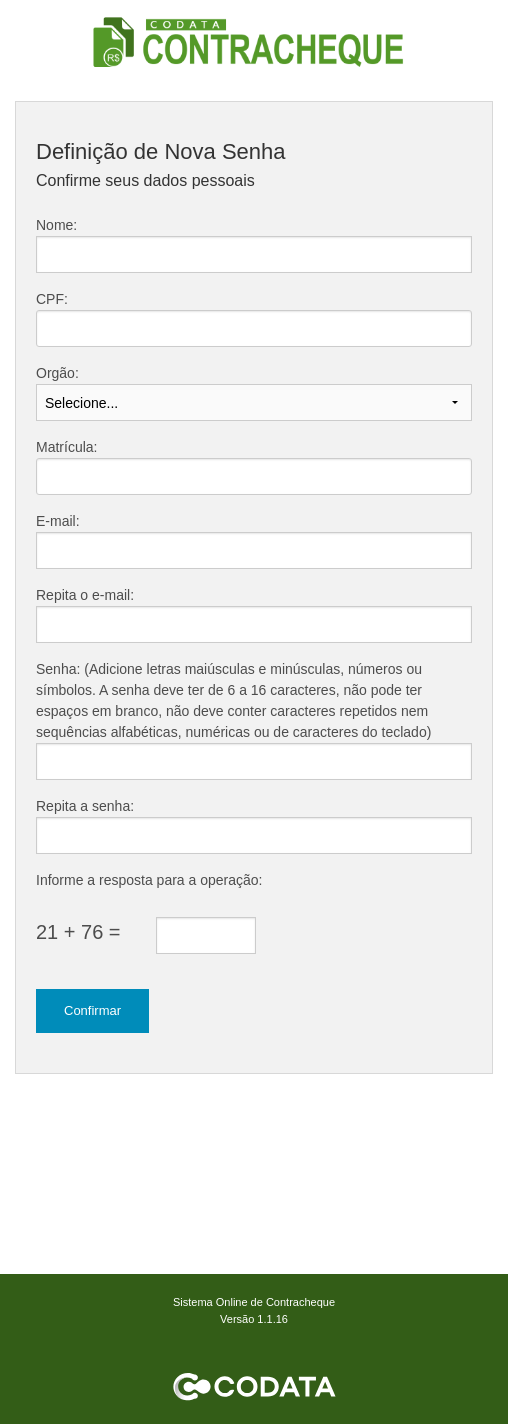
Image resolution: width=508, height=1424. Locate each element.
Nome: (56, 225)
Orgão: (57, 373)
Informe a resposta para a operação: (149, 880)
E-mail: (58, 521)
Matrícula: (66, 447)
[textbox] (254, 328)
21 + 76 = (78, 932)
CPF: (52, 299)
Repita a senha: (85, 806)
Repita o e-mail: (85, 595)
